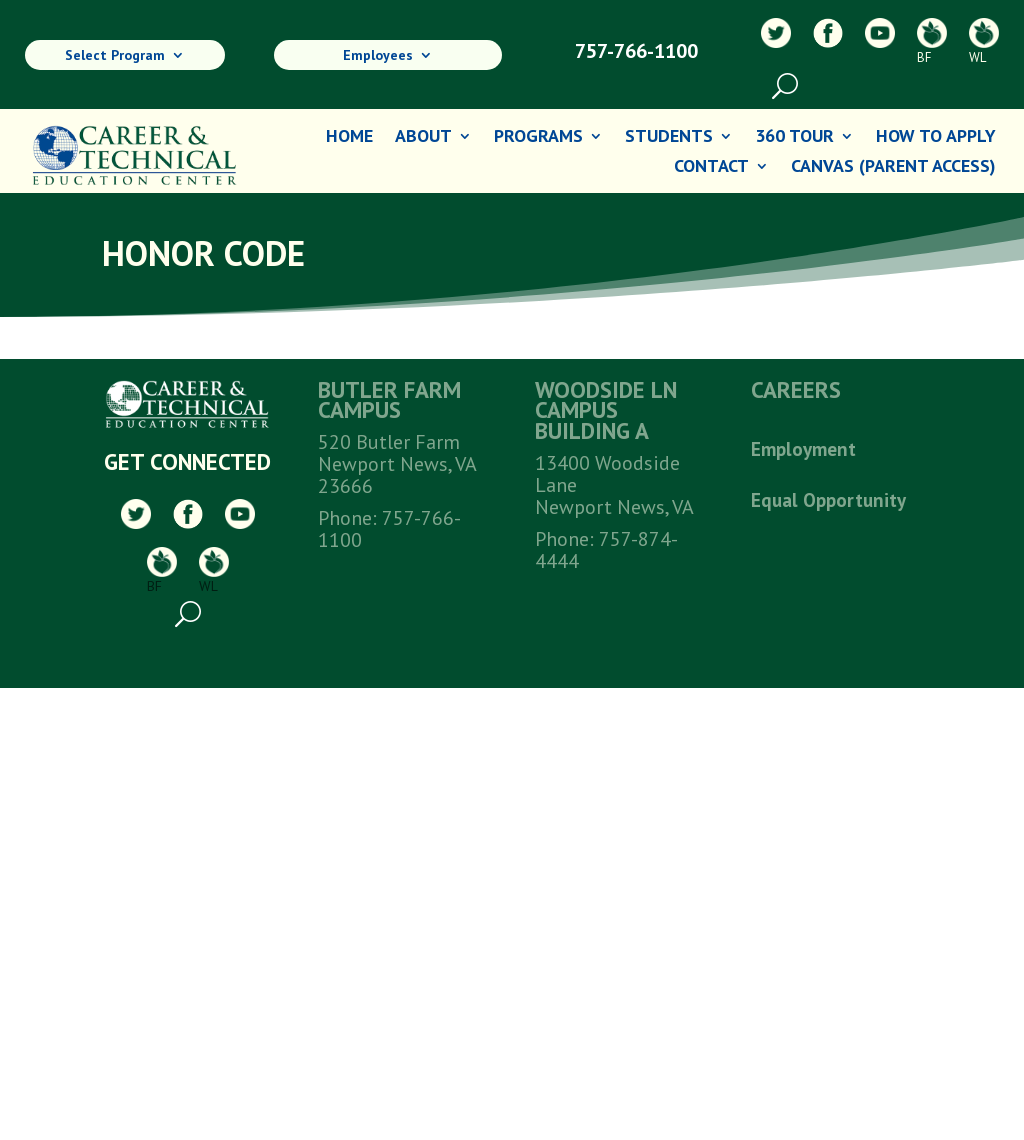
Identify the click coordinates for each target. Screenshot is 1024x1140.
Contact (711, 168)
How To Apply (936, 138)
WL (984, 42)
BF (932, 42)
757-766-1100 (636, 51)
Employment (803, 449)
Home (349, 138)
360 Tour (794, 138)
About (423, 138)
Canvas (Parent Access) (893, 168)
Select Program (115, 56)
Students (669, 138)
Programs (538, 138)
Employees (378, 56)
